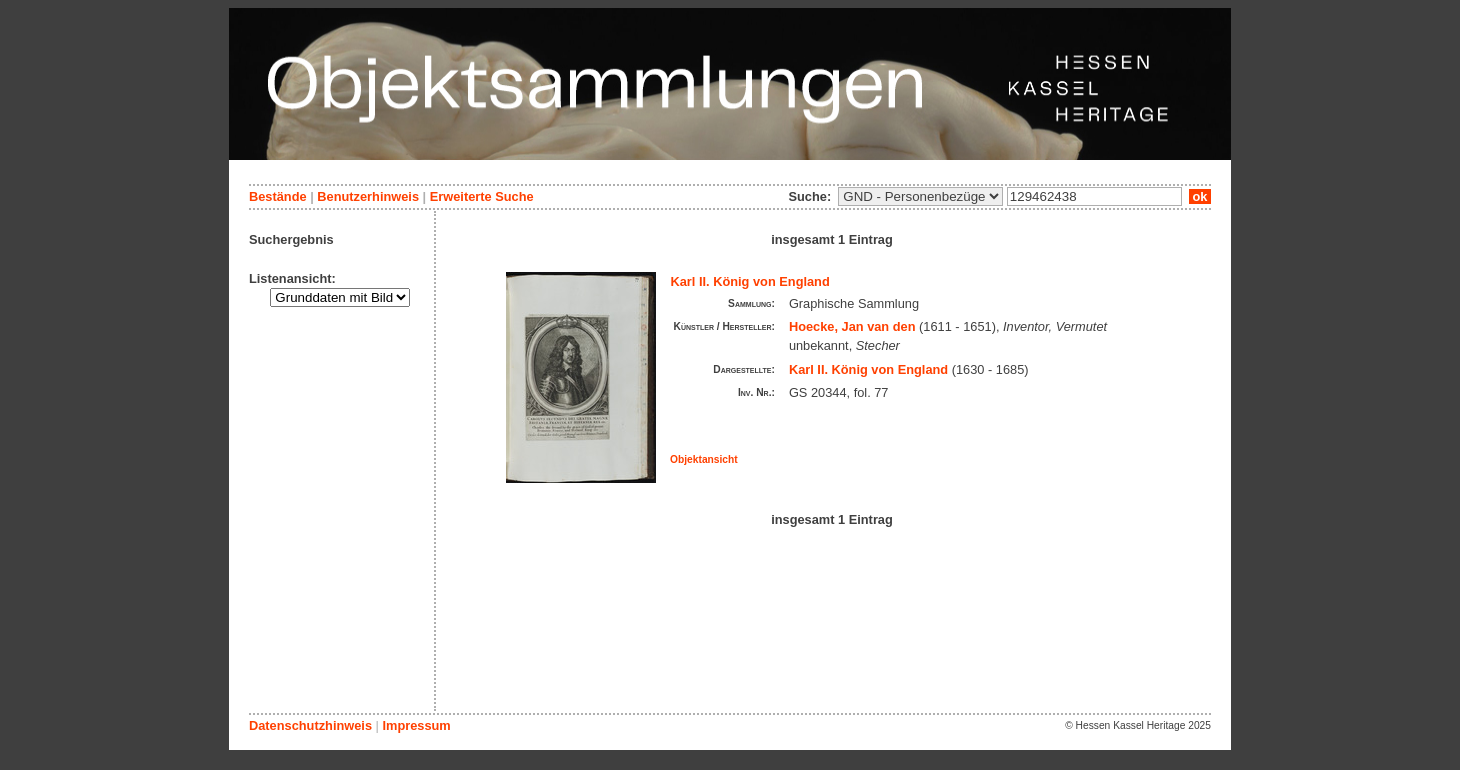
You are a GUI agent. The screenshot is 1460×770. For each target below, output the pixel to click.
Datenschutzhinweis (310, 725)
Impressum (416, 725)
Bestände (278, 196)
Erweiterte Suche (482, 196)
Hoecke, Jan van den (852, 326)
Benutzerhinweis (368, 196)
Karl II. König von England (750, 281)
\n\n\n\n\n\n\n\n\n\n (920, 196)
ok (1200, 196)
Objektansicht (704, 459)
